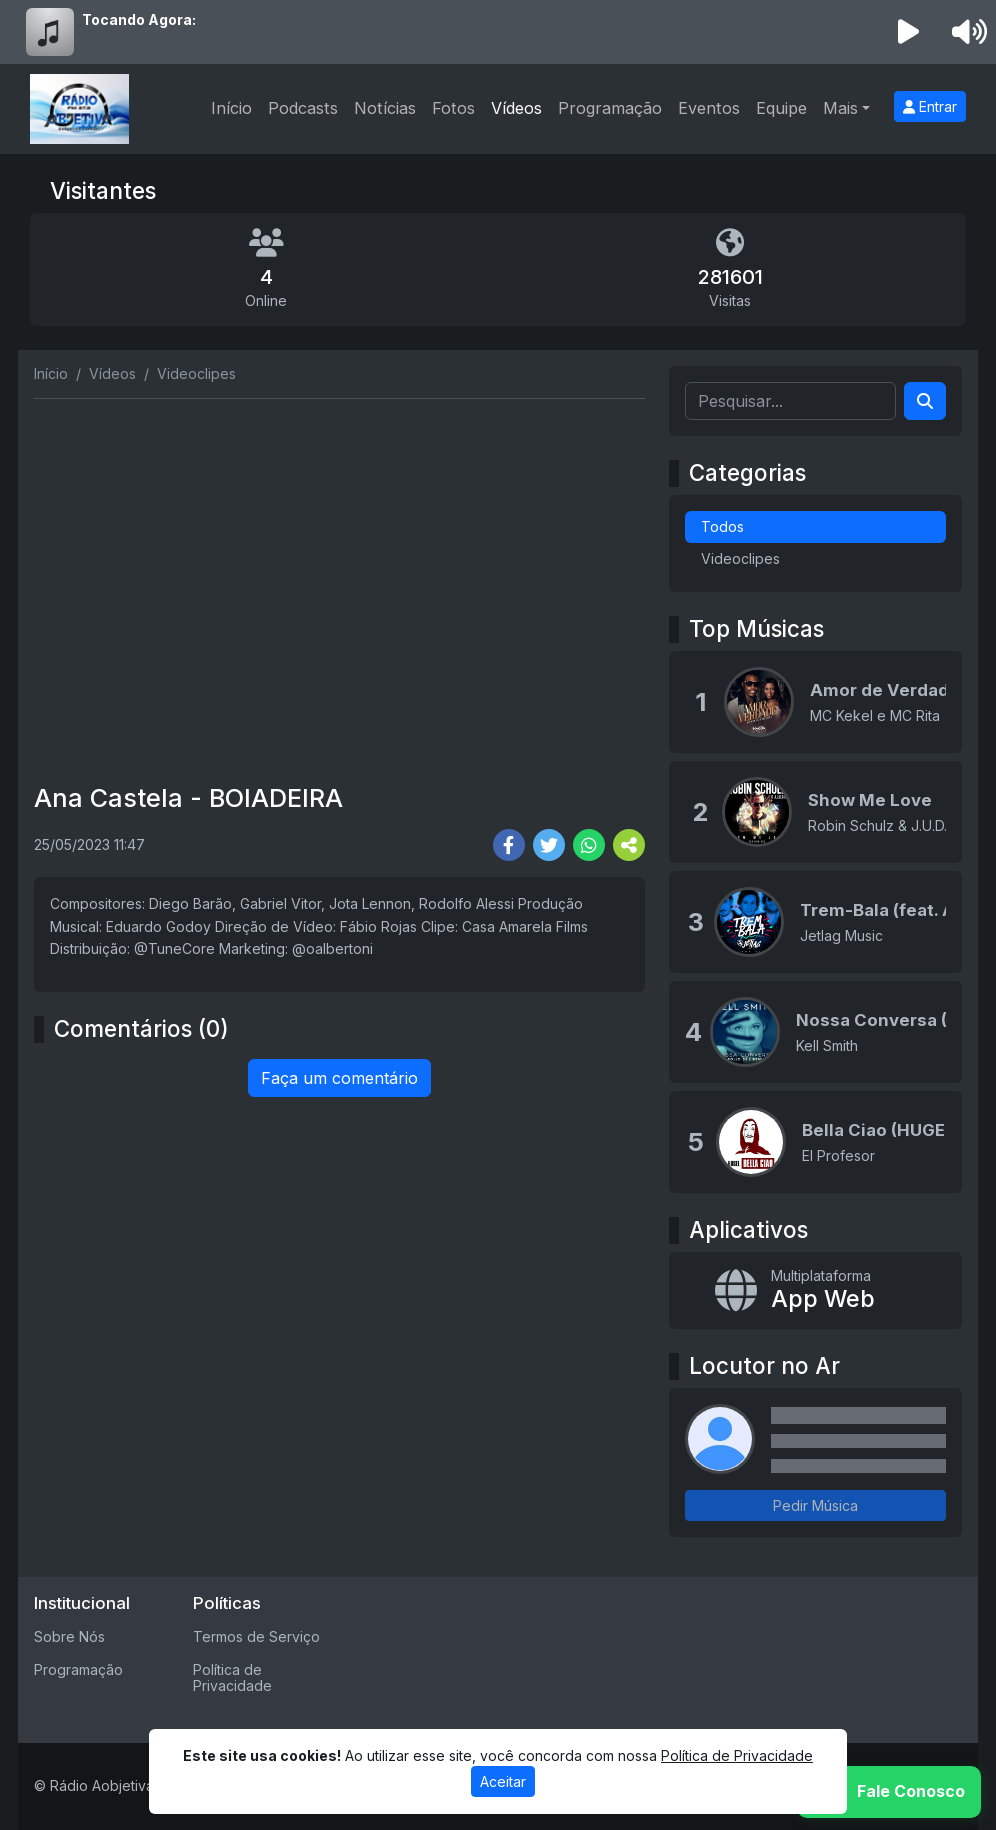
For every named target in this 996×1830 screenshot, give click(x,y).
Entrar (930, 106)
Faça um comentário (339, 1078)
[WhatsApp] (889, 1792)
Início (231, 108)
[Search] (925, 401)
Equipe (781, 108)
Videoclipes (740, 558)
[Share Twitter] (549, 845)
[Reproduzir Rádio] (909, 32)
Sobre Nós (69, 1636)
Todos (722, 526)
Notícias (385, 108)
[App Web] (815, 1290)
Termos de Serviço (256, 1636)
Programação (610, 108)
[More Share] (629, 845)
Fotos (453, 108)
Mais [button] (840, 108)
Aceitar (503, 1781)
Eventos (709, 108)
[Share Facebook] (509, 845)
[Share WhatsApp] (589, 845)
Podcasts (303, 108)
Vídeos (516, 108)
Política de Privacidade (232, 1678)
